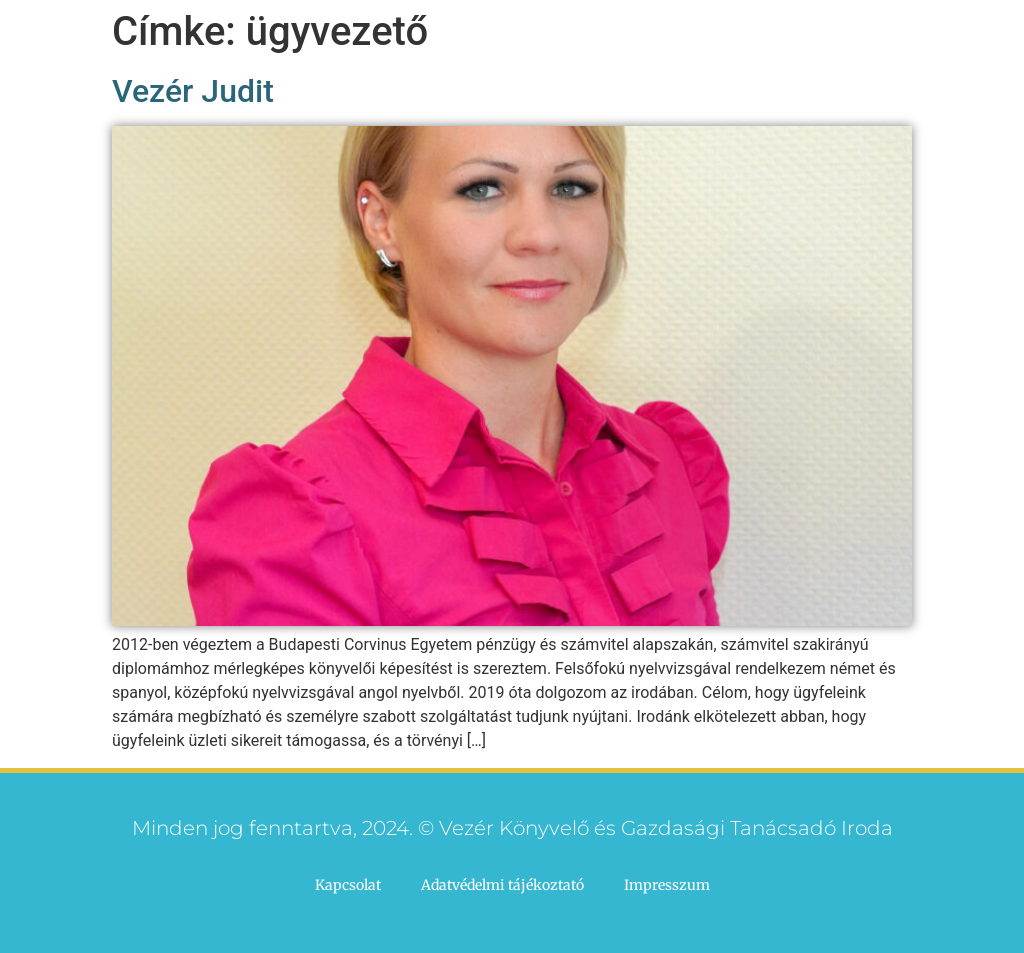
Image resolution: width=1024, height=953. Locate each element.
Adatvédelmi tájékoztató (502, 885)
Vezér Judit (193, 91)
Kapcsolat (348, 885)
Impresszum (667, 885)
